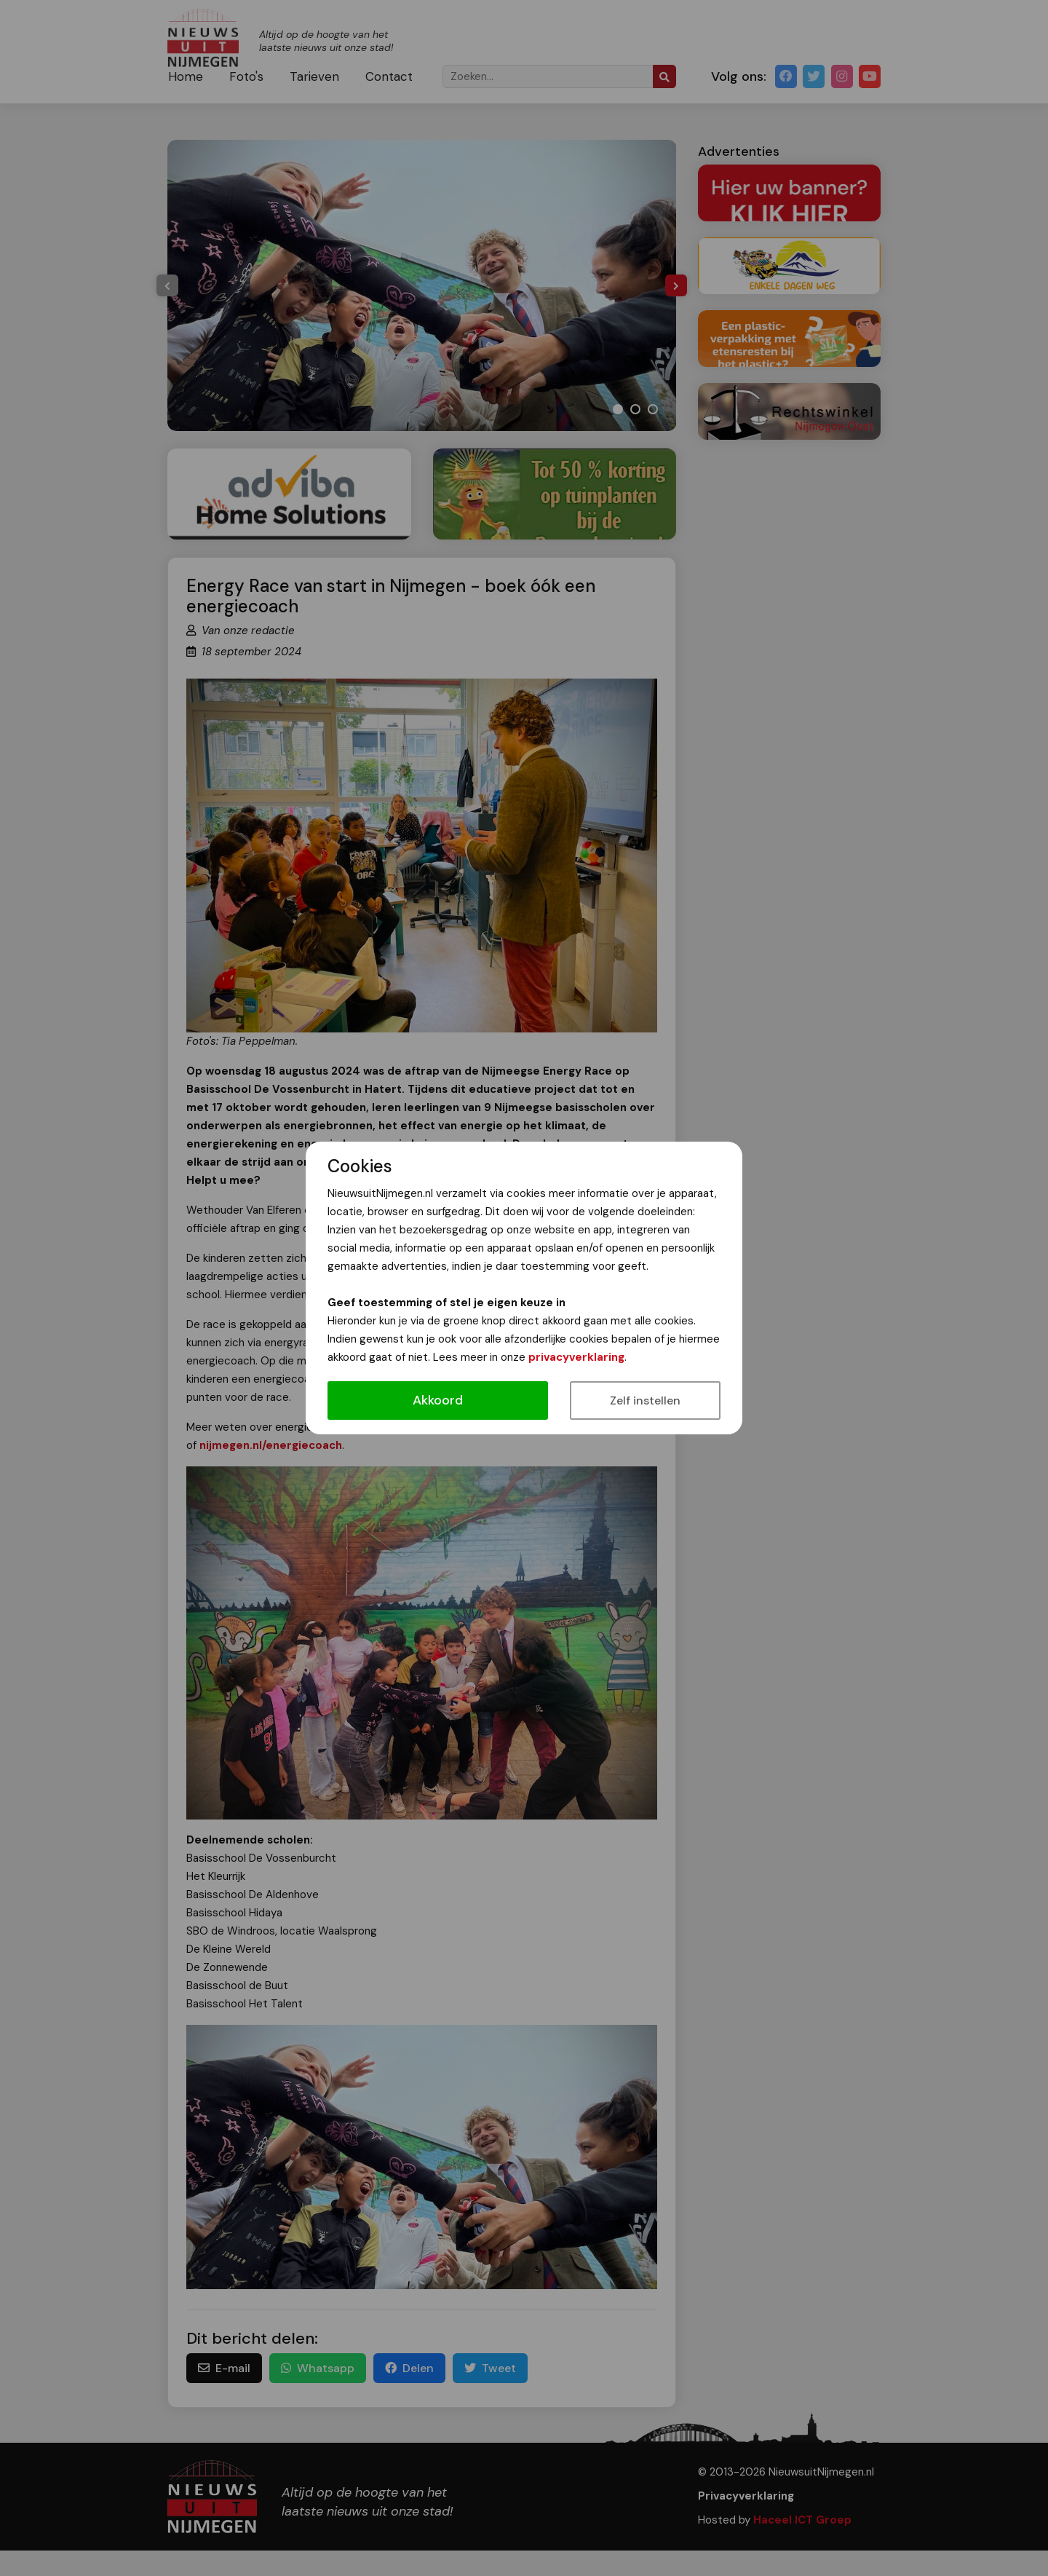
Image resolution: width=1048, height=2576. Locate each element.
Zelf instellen (645, 1400)
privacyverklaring (576, 1357)
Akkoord (438, 1400)
